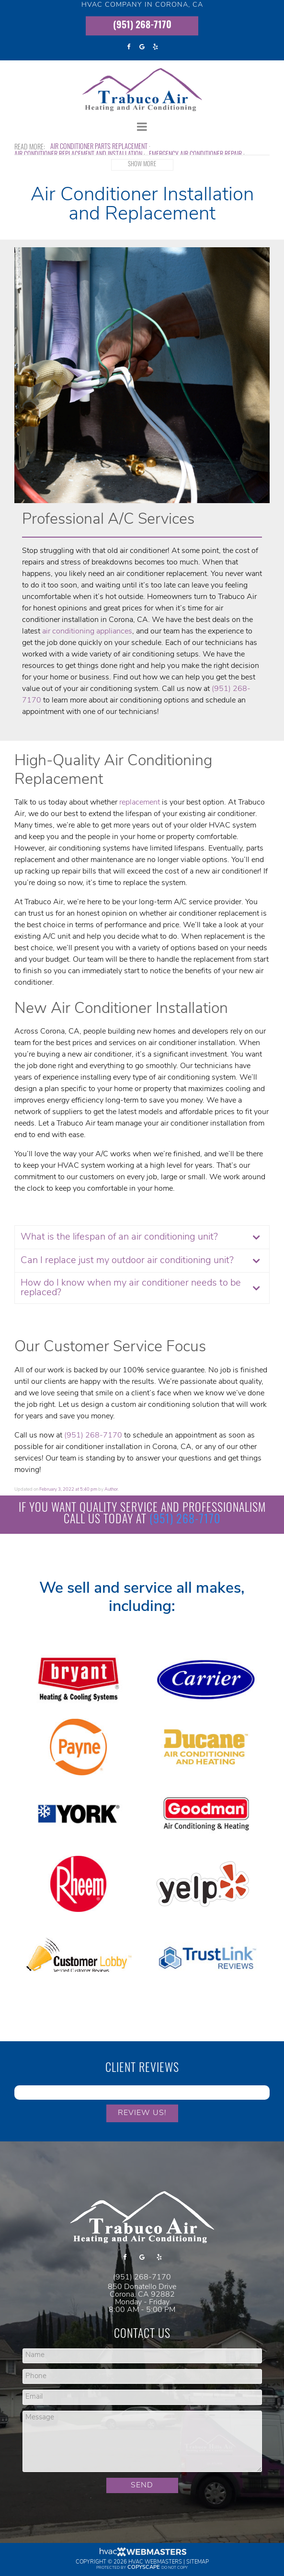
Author (111, 1489)
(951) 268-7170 (142, 26)
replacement (139, 802)
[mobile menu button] (142, 127)
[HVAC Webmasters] (142, 2555)
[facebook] (129, 47)
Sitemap (197, 2562)
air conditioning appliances (87, 631)
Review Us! (142, 2113)
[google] (142, 47)
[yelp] (155, 47)
